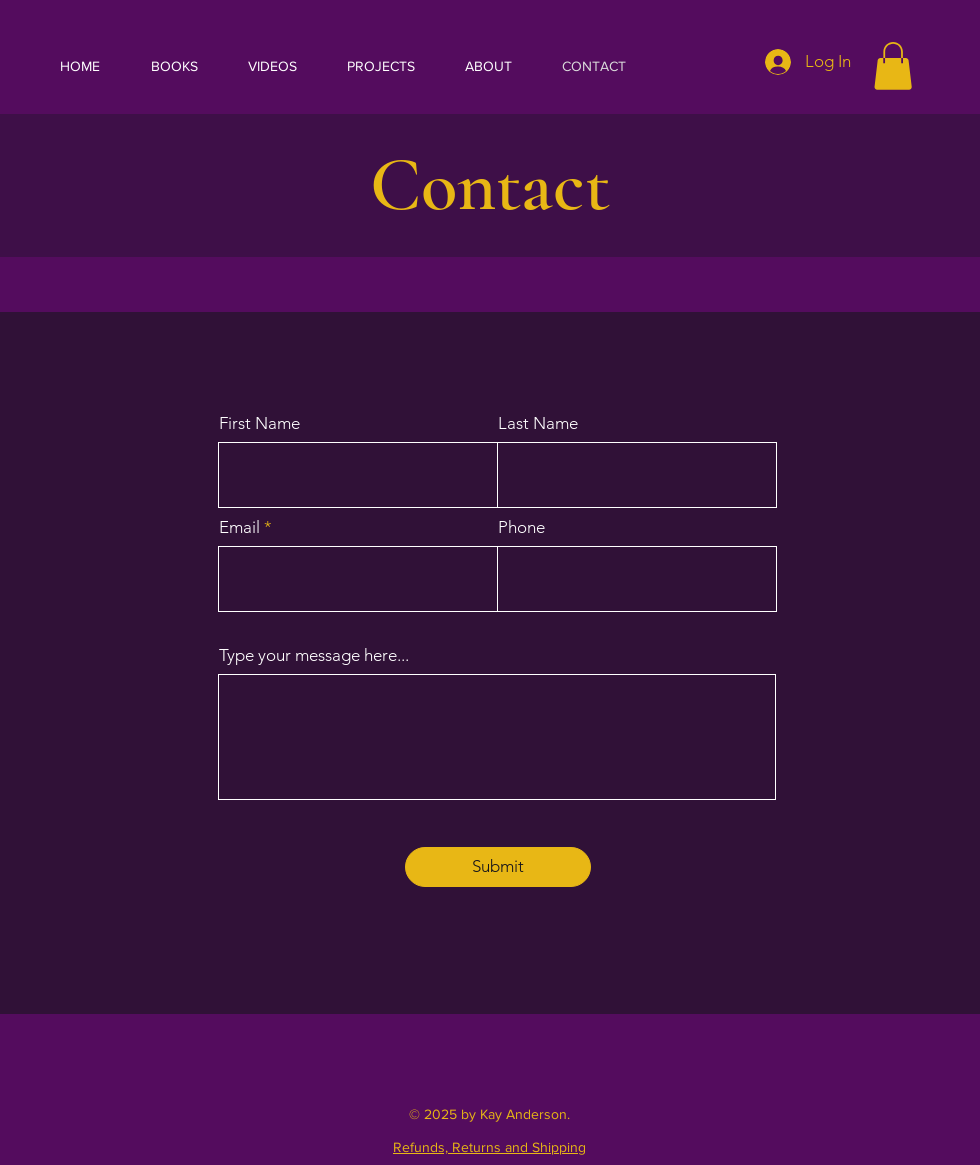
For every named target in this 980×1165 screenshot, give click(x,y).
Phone (521, 527)
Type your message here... (314, 655)
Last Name (538, 423)
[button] (893, 66)
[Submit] (498, 867)
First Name (259, 423)
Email (239, 527)
